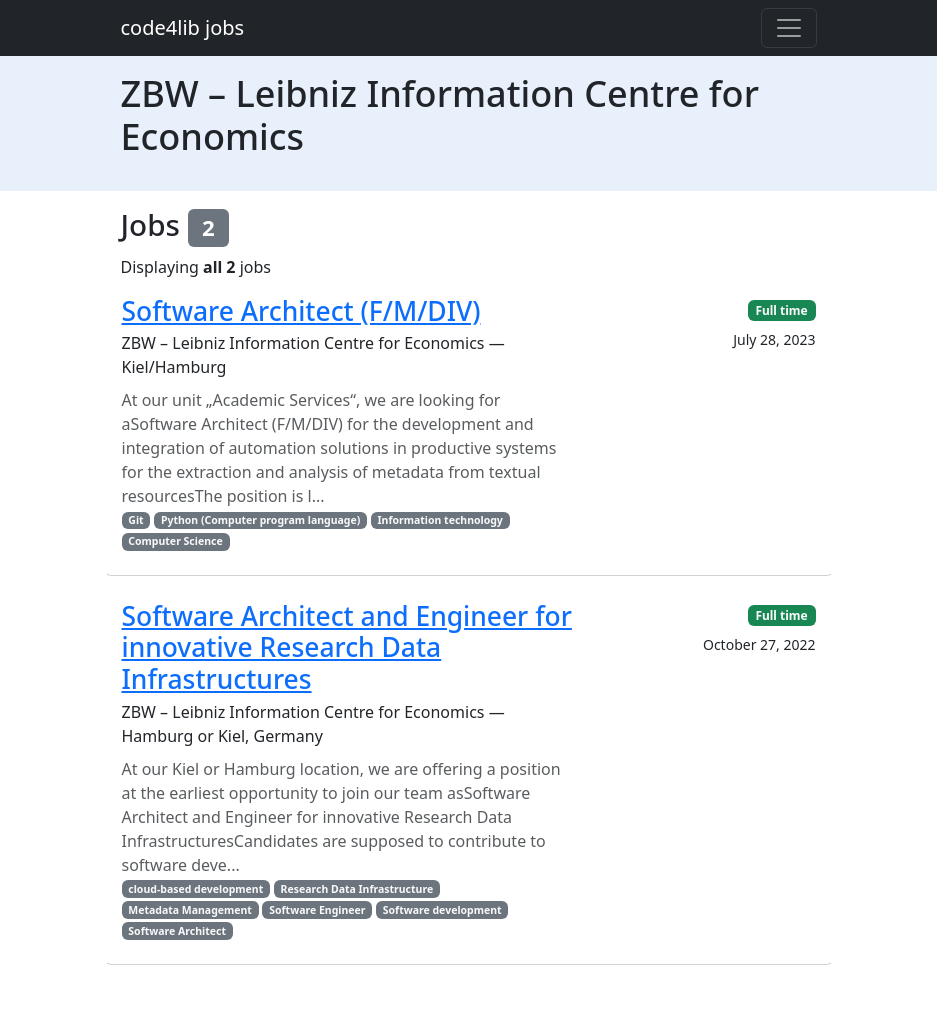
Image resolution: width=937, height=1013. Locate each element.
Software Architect (177, 931)
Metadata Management (190, 910)
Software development (442, 910)
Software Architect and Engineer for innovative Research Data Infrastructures (347, 647)
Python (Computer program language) (260, 520)
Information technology (440, 520)
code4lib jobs (183, 27)
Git (135, 520)
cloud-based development (195, 889)
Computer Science (175, 541)
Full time (781, 310)
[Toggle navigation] (789, 28)
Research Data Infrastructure (357, 889)
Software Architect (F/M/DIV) (301, 311)
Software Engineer (317, 910)
